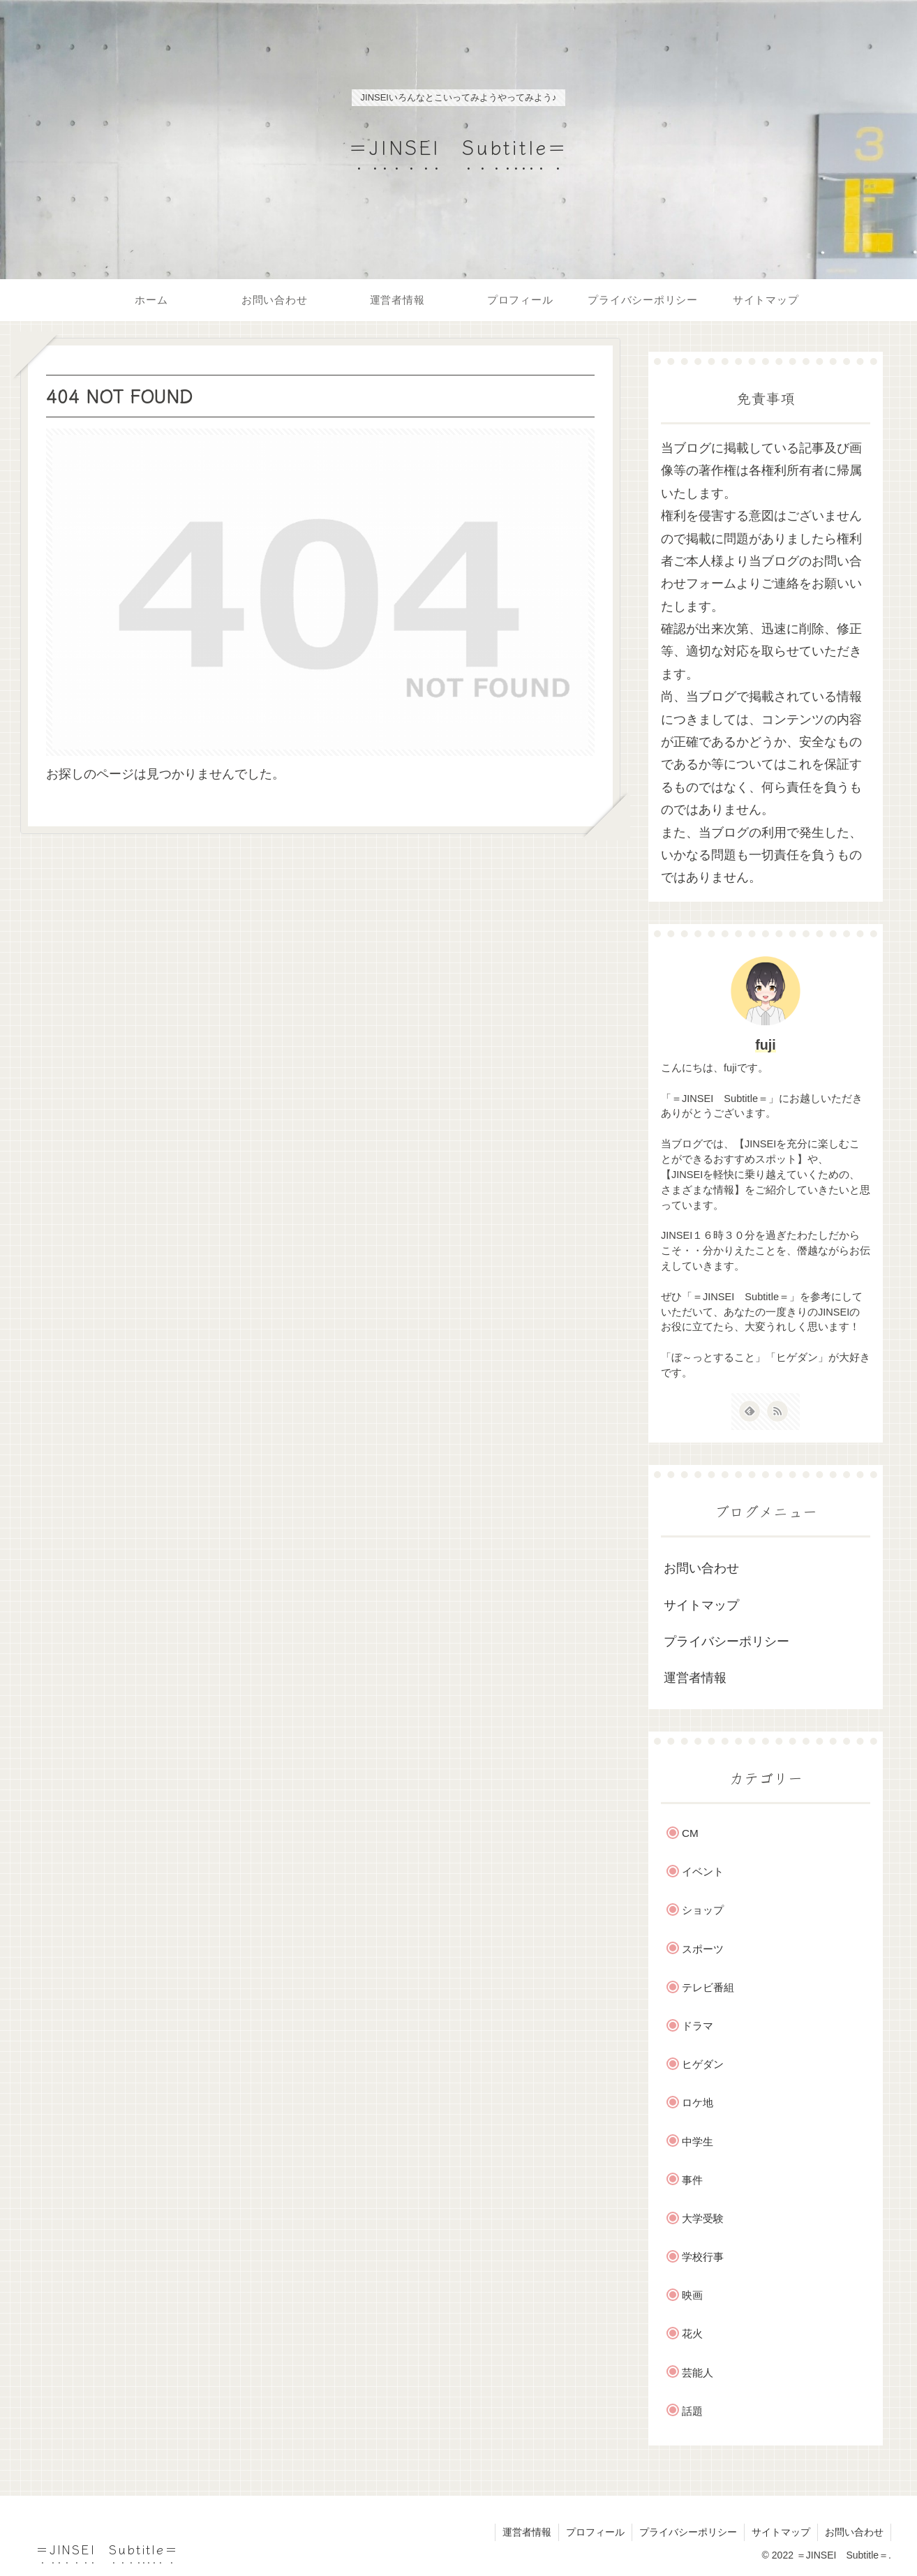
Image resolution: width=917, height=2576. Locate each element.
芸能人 (697, 2372)
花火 (692, 2333)
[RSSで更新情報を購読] (777, 1411)
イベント (703, 1871)
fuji (765, 1044)
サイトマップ (701, 1605)
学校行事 (703, 2257)
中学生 (697, 2141)
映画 (692, 2295)
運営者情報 (695, 1678)
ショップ (703, 1910)
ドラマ (697, 2026)
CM (690, 1833)
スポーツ (703, 1949)
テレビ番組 (708, 1987)
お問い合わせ (701, 1568)
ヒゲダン (703, 2064)
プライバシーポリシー (726, 1641)
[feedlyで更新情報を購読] (749, 1411)
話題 (692, 2411)
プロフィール (595, 2532)
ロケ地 (697, 2102)
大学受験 (703, 2218)
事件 (692, 2180)
